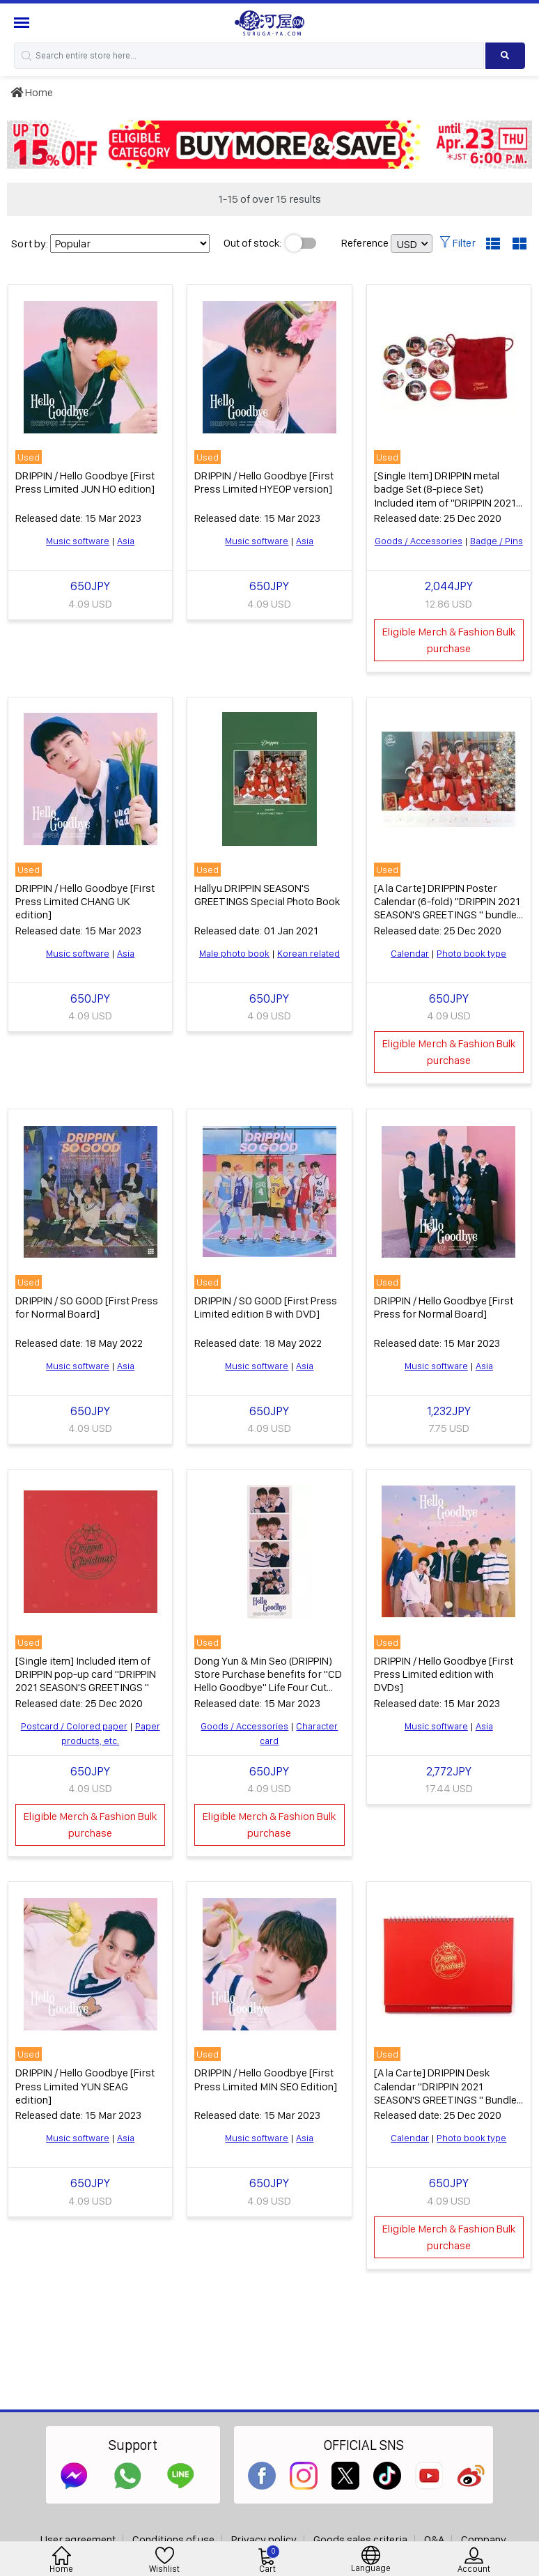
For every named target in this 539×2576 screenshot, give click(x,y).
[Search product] (505, 56)
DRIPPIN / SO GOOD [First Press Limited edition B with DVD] (265, 1307)
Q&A (434, 2539)
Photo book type (471, 953)
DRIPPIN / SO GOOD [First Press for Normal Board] (86, 1307)
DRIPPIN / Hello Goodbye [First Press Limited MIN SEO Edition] (265, 2079)
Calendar (410, 953)
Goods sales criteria (360, 2539)
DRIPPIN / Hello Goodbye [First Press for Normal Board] (443, 1307)
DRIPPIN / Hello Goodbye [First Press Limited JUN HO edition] (85, 482)
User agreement (78, 2539)
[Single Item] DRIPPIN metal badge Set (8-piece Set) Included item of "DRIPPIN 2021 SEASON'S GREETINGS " (445, 496)
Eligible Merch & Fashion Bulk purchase (448, 640)
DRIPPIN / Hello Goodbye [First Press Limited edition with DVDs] (443, 1674)
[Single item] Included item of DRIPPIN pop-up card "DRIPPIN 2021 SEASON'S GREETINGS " (85, 1674)
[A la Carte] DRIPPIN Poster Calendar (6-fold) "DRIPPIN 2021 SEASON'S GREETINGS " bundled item (448, 908)
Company (483, 2539)
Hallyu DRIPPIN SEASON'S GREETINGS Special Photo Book (267, 894)
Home (31, 92)
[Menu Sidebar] (23, 22)
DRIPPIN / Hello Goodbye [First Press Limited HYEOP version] (264, 482)
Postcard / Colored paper (74, 1726)
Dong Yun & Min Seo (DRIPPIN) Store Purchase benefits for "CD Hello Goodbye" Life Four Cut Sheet (268, 1681)
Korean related (308, 953)
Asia (125, 540)
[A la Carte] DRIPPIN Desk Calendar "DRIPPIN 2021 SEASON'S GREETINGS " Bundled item (448, 2093)
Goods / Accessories (418, 540)
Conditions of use (173, 2539)
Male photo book (234, 953)
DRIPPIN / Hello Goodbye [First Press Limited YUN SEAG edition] (85, 2086)
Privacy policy (264, 2539)
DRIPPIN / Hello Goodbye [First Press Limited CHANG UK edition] (85, 901)
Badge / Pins (496, 540)
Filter (457, 242)
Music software (77, 540)
